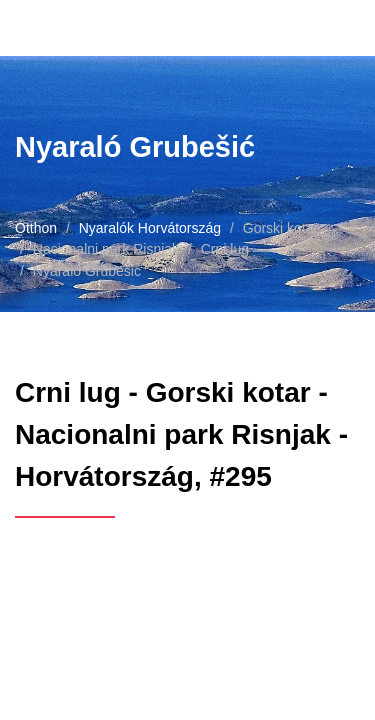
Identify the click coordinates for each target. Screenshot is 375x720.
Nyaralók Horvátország (150, 228)
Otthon (36, 228)
